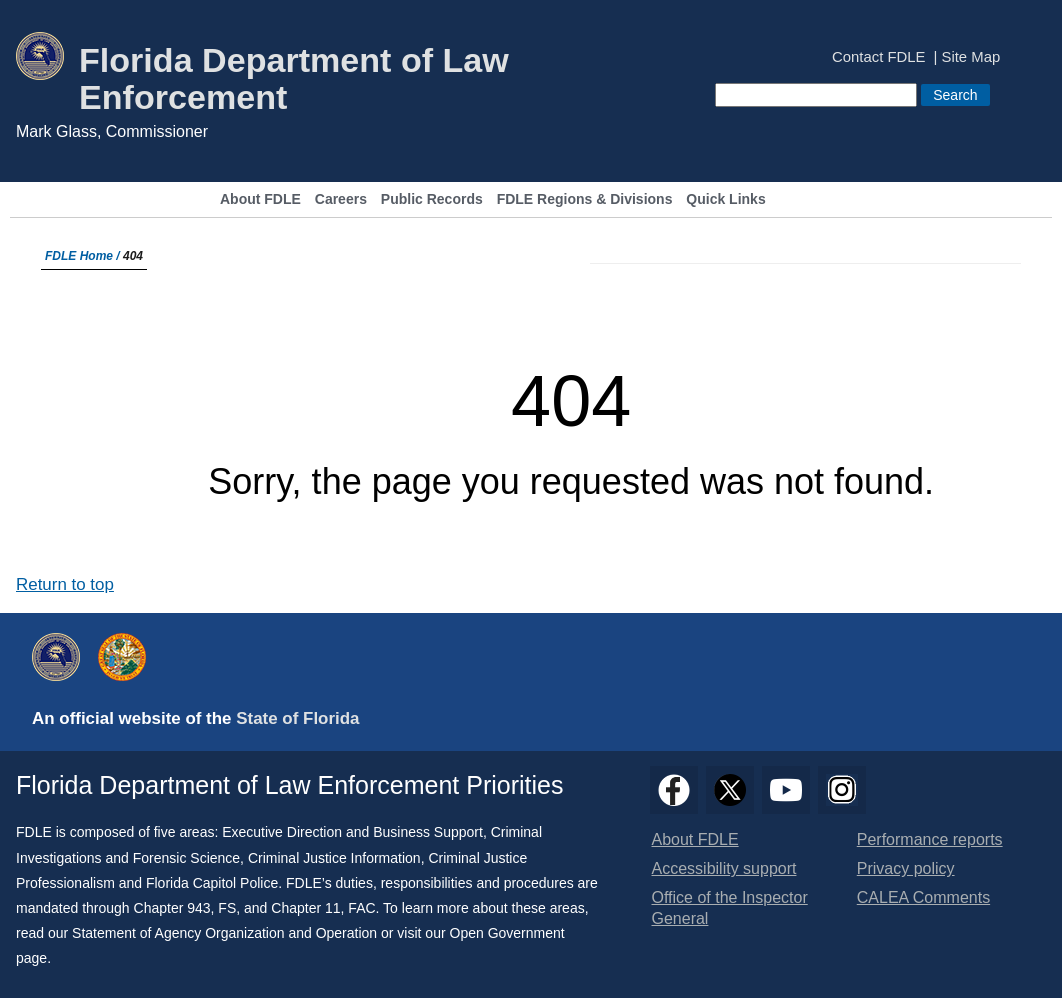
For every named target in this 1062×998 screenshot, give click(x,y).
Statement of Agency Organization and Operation (224, 933)
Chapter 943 (172, 908)
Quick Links (725, 199)
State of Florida (297, 718)
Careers (341, 199)
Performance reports (930, 839)
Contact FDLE (878, 57)
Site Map (971, 57)
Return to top (65, 584)
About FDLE (260, 199)
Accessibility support (724, 868)
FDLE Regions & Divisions (585, 199)
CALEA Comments (923, 897)
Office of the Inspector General (730, 908)
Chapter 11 (305, 908)
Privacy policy (906, 868)
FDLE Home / (84, 256)
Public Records (432, 199)
